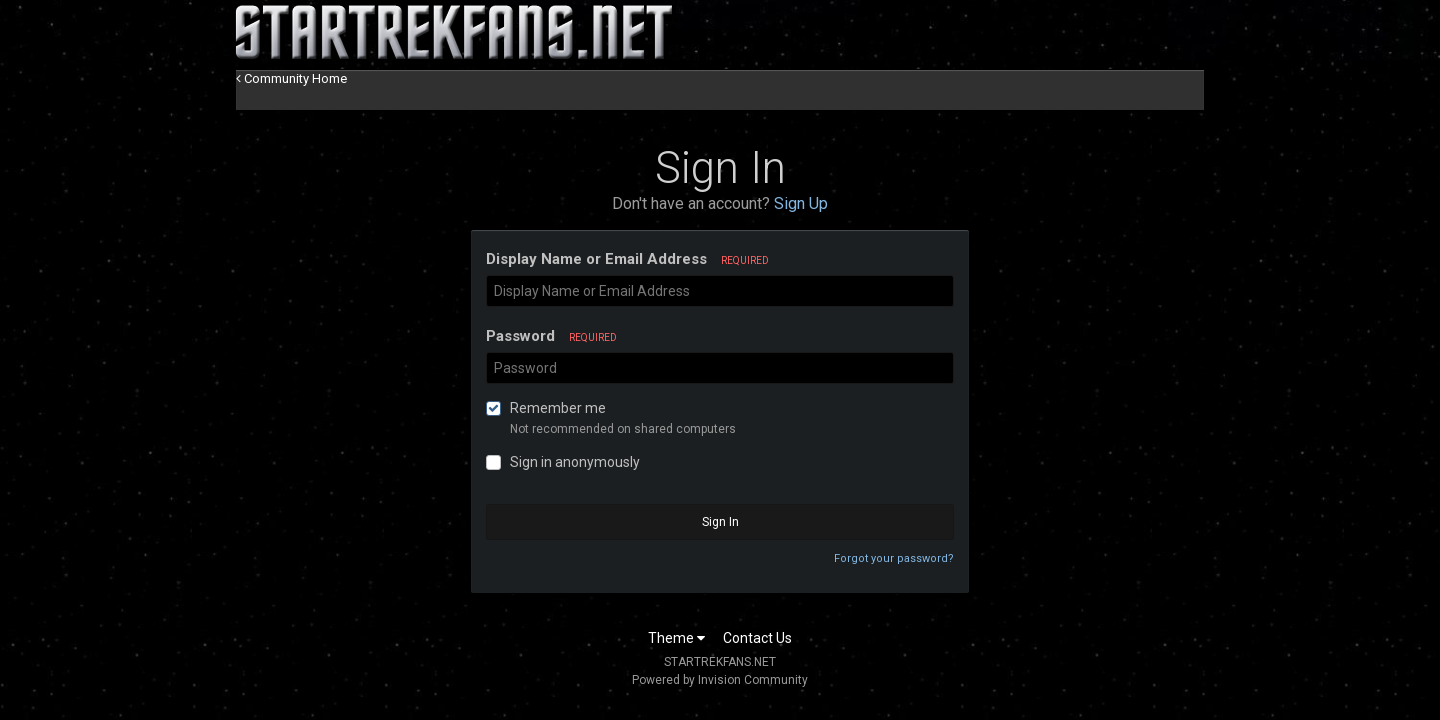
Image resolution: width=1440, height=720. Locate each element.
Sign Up (801, 203)
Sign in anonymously (575, 462)
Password (551, 336)
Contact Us (757, 638)
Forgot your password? (894, 558)
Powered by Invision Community (720, 680)
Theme (676, 638)
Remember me (558, 408)
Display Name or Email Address (627, 259)
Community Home (291, 78)
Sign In (720, 522)
